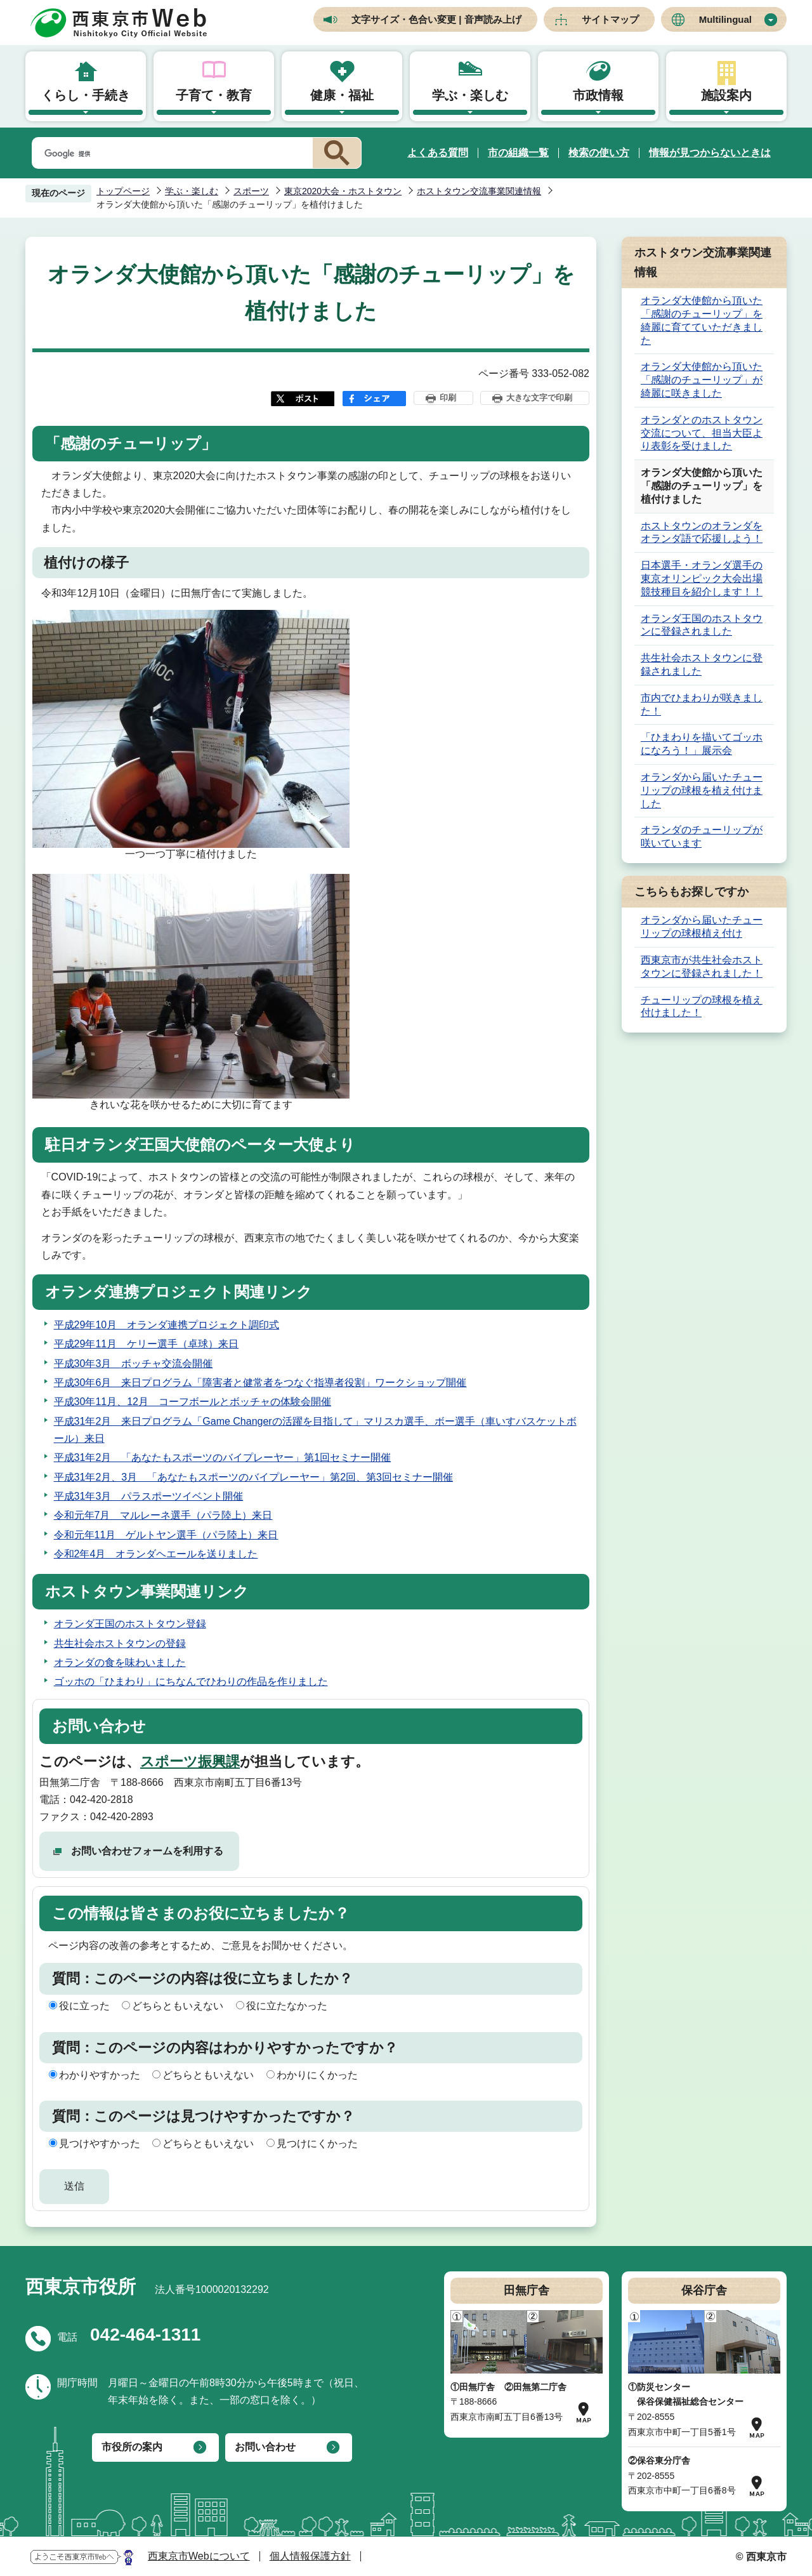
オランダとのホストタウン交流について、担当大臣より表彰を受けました (702, 433)
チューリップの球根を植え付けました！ (702, 1006)
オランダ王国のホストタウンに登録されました (702, 625)
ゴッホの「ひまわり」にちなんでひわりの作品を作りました (191, 1681)
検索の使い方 (598, 152)
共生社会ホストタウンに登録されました (702, 664)
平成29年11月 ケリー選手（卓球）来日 (146, 1343)
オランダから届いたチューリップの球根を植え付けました (702, 790)
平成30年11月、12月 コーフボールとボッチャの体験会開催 (192, 1401)
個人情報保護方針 (310, 2556)
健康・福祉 (342, 95)
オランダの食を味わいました (120, 1662)
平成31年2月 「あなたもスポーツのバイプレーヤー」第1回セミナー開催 (222, 1457)
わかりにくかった (317, 2075)
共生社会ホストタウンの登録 (120, 1643)
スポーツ (251, 191)
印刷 (448, 397)
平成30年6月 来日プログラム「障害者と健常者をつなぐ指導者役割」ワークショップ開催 (260, 1382)
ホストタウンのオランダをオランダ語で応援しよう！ (702, 532)
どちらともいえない (177, 2005)
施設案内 (726, 95)
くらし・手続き (85, 95)
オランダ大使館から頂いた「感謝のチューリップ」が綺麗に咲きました (702, 380)
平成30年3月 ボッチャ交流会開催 (133, 1363)
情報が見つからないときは (710, 152)
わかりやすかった (99, 2075)
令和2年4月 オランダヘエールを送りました (156, 1554)
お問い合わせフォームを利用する (147, 1851)
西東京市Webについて (199, 2556)
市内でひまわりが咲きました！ (702, 704)
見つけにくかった (317, 2143)
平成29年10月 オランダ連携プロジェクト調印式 (167, 1324)
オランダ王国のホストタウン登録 (130, 1623)
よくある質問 (437, 152)
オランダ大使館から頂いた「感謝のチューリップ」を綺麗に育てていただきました (702, 320)
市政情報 (598, 95)
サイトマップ (610, 19)
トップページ (123, 191)
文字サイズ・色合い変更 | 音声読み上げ (436, 19)
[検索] (170, 153)
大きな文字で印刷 (539, 397)
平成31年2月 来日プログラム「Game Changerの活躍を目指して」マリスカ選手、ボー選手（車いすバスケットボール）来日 (315, 1430)
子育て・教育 (214, 95)
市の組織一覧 (518, 152)
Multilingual (725, 19)
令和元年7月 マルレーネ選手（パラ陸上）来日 (163, 1515)
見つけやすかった (99, 2143)
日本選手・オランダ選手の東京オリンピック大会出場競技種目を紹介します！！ (702, 578)
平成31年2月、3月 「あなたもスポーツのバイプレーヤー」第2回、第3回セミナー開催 (253, 1477)
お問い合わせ (265, 2446)
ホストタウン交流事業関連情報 (479, 191)
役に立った (84, 2005)
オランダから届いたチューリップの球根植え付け (702, 927)
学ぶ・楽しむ (470, 95)
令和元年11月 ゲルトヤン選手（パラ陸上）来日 (166, 1534)
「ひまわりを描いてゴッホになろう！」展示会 (702, 744)
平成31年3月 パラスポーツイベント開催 (149, 1496)
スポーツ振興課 (190, 1761)
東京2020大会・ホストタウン (343, 191)
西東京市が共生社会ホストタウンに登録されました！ (702, 966)
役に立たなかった (286, 2005)
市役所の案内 (132, 2446)
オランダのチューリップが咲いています (702, 836)
